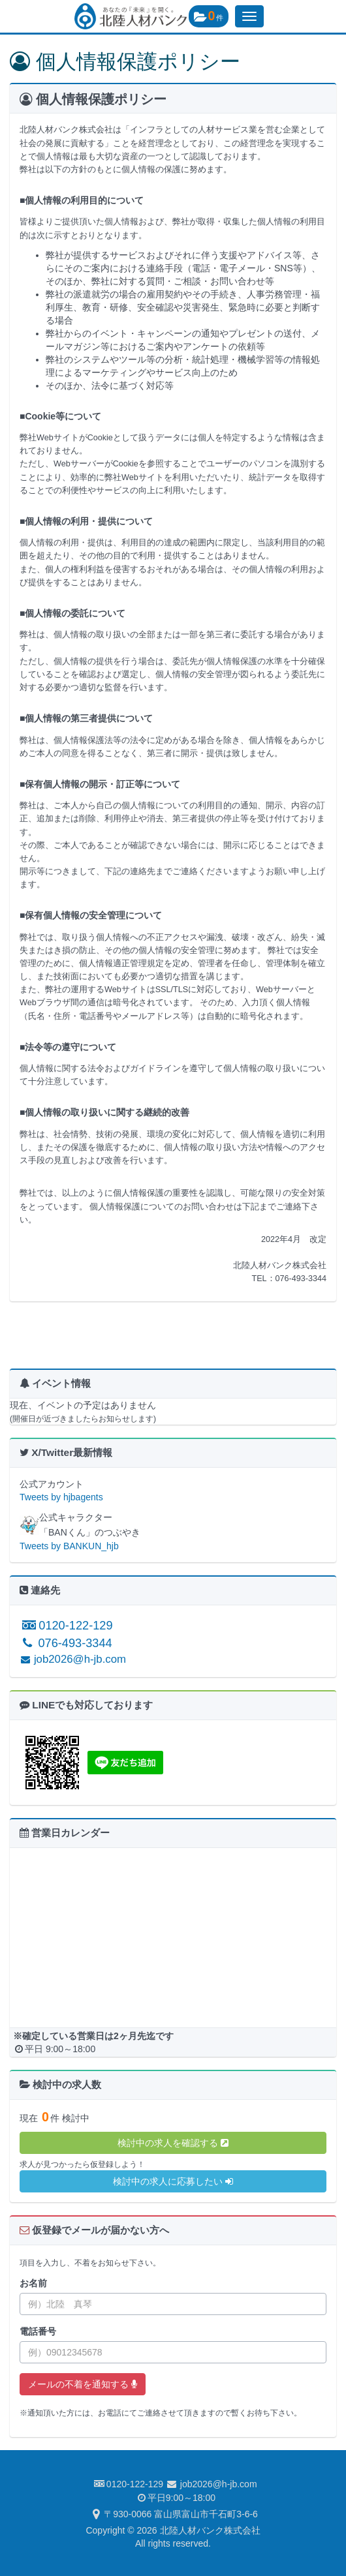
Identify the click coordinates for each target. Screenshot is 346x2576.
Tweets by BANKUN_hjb (69, 1546)
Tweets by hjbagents (61, 1497)
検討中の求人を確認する (173, 2143)
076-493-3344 (66, 1643)
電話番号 (38, 2331)
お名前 (33, 2283)
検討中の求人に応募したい (173, 2181)
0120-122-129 (66, 1625)
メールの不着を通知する (82, 2384)
